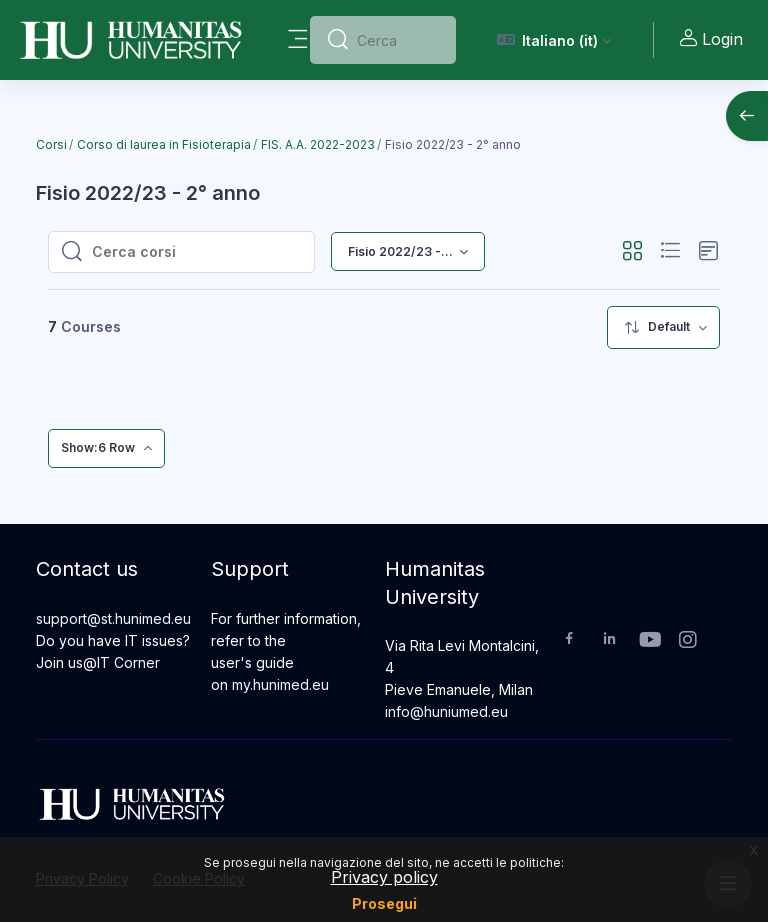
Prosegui (384, 903)
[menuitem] (663, 327)
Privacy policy (384, 877)
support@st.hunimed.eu (113, 618)
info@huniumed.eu (446, 711)
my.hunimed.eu (280, 684)
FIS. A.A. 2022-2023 (318, 144)
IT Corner (128, 662)
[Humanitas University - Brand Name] (131, 40)
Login (710, 39)
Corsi (51, 144)
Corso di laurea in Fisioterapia (164, 144)
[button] (554, 40)
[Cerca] (398, 40)
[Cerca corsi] (197, 252)
